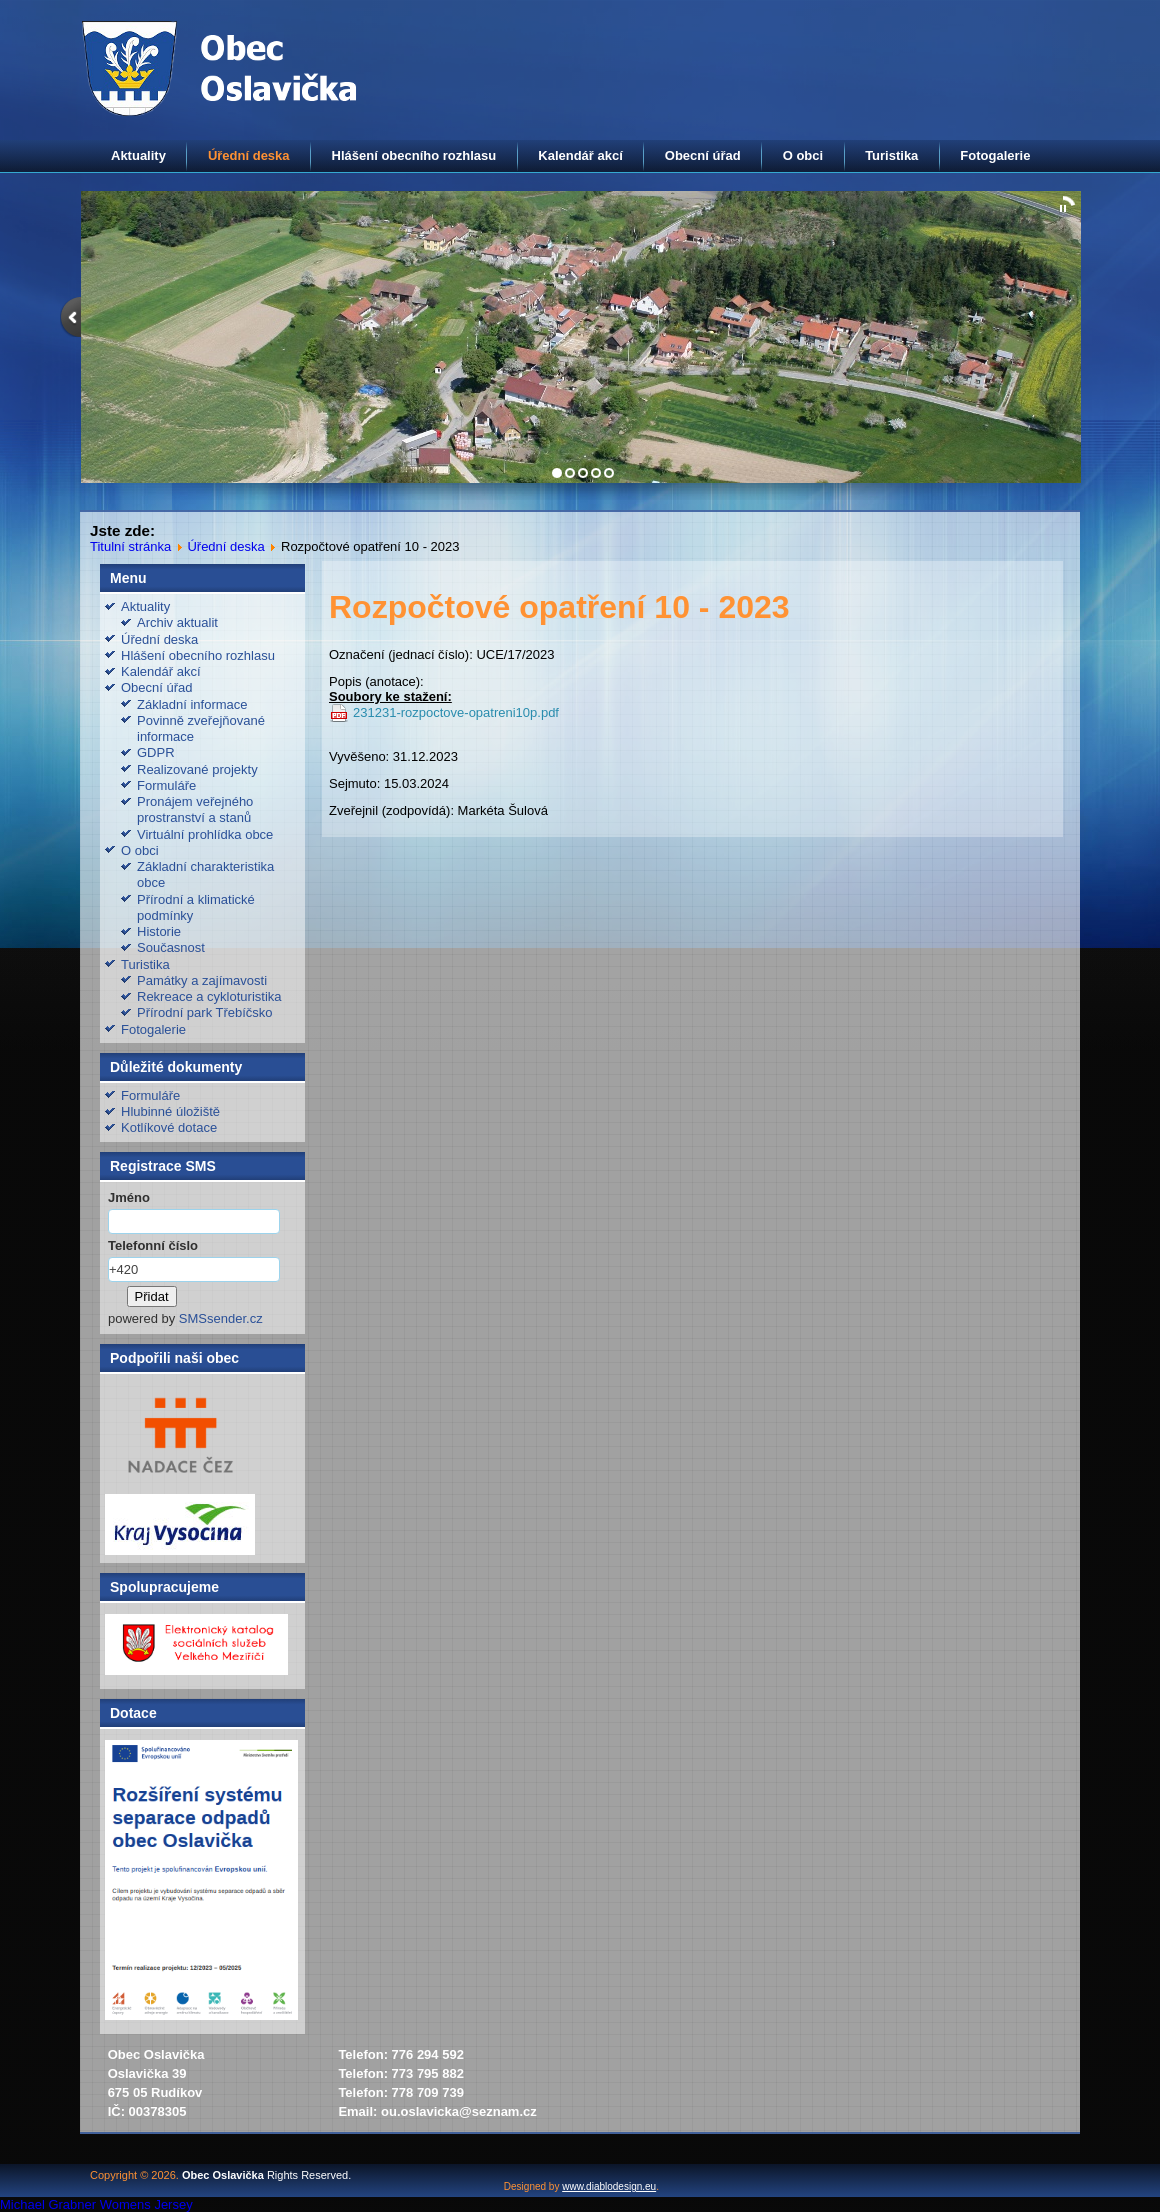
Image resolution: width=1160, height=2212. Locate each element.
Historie (159, 931)
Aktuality (138, 155)
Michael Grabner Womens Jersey (96, 2204)
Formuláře (166, 785)
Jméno (129, 1197)
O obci (803, 155)
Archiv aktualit (177, 622)
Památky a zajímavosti (202, 980)
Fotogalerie (995, 155)
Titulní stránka (130, 546)
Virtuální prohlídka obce (205, 834)
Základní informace (192, 704)
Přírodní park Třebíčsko (205, 1012)
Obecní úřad (703, 155)
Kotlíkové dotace (169, 1127)
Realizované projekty (197, 769)
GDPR (156, 752)
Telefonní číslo (153, 1245)
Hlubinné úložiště (170, 1111)
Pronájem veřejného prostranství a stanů (195, 809)
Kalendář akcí (580, 155)
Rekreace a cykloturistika (209, 996)
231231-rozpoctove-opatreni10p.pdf (456, 712)
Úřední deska (249, 155)
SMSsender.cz (221, 1318)
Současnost (171, 947)
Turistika (891, 155)
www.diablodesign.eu (609, 2186)
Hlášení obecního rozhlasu (414, 155)
